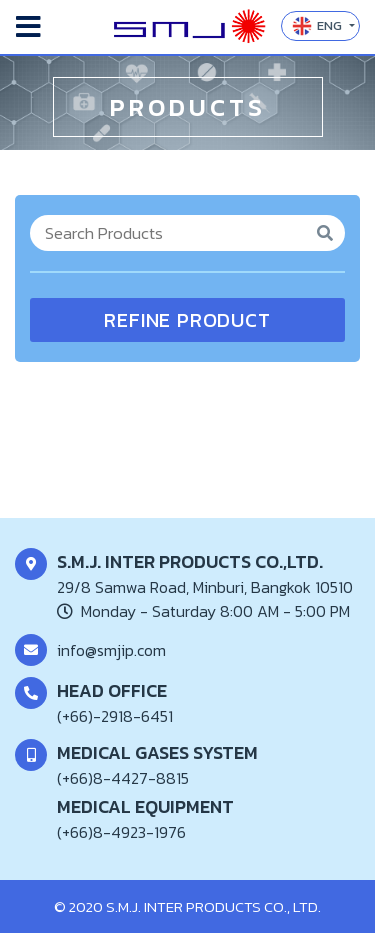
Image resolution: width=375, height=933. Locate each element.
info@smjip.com (111, 650)
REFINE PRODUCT (187, 320)
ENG (318, 26)
